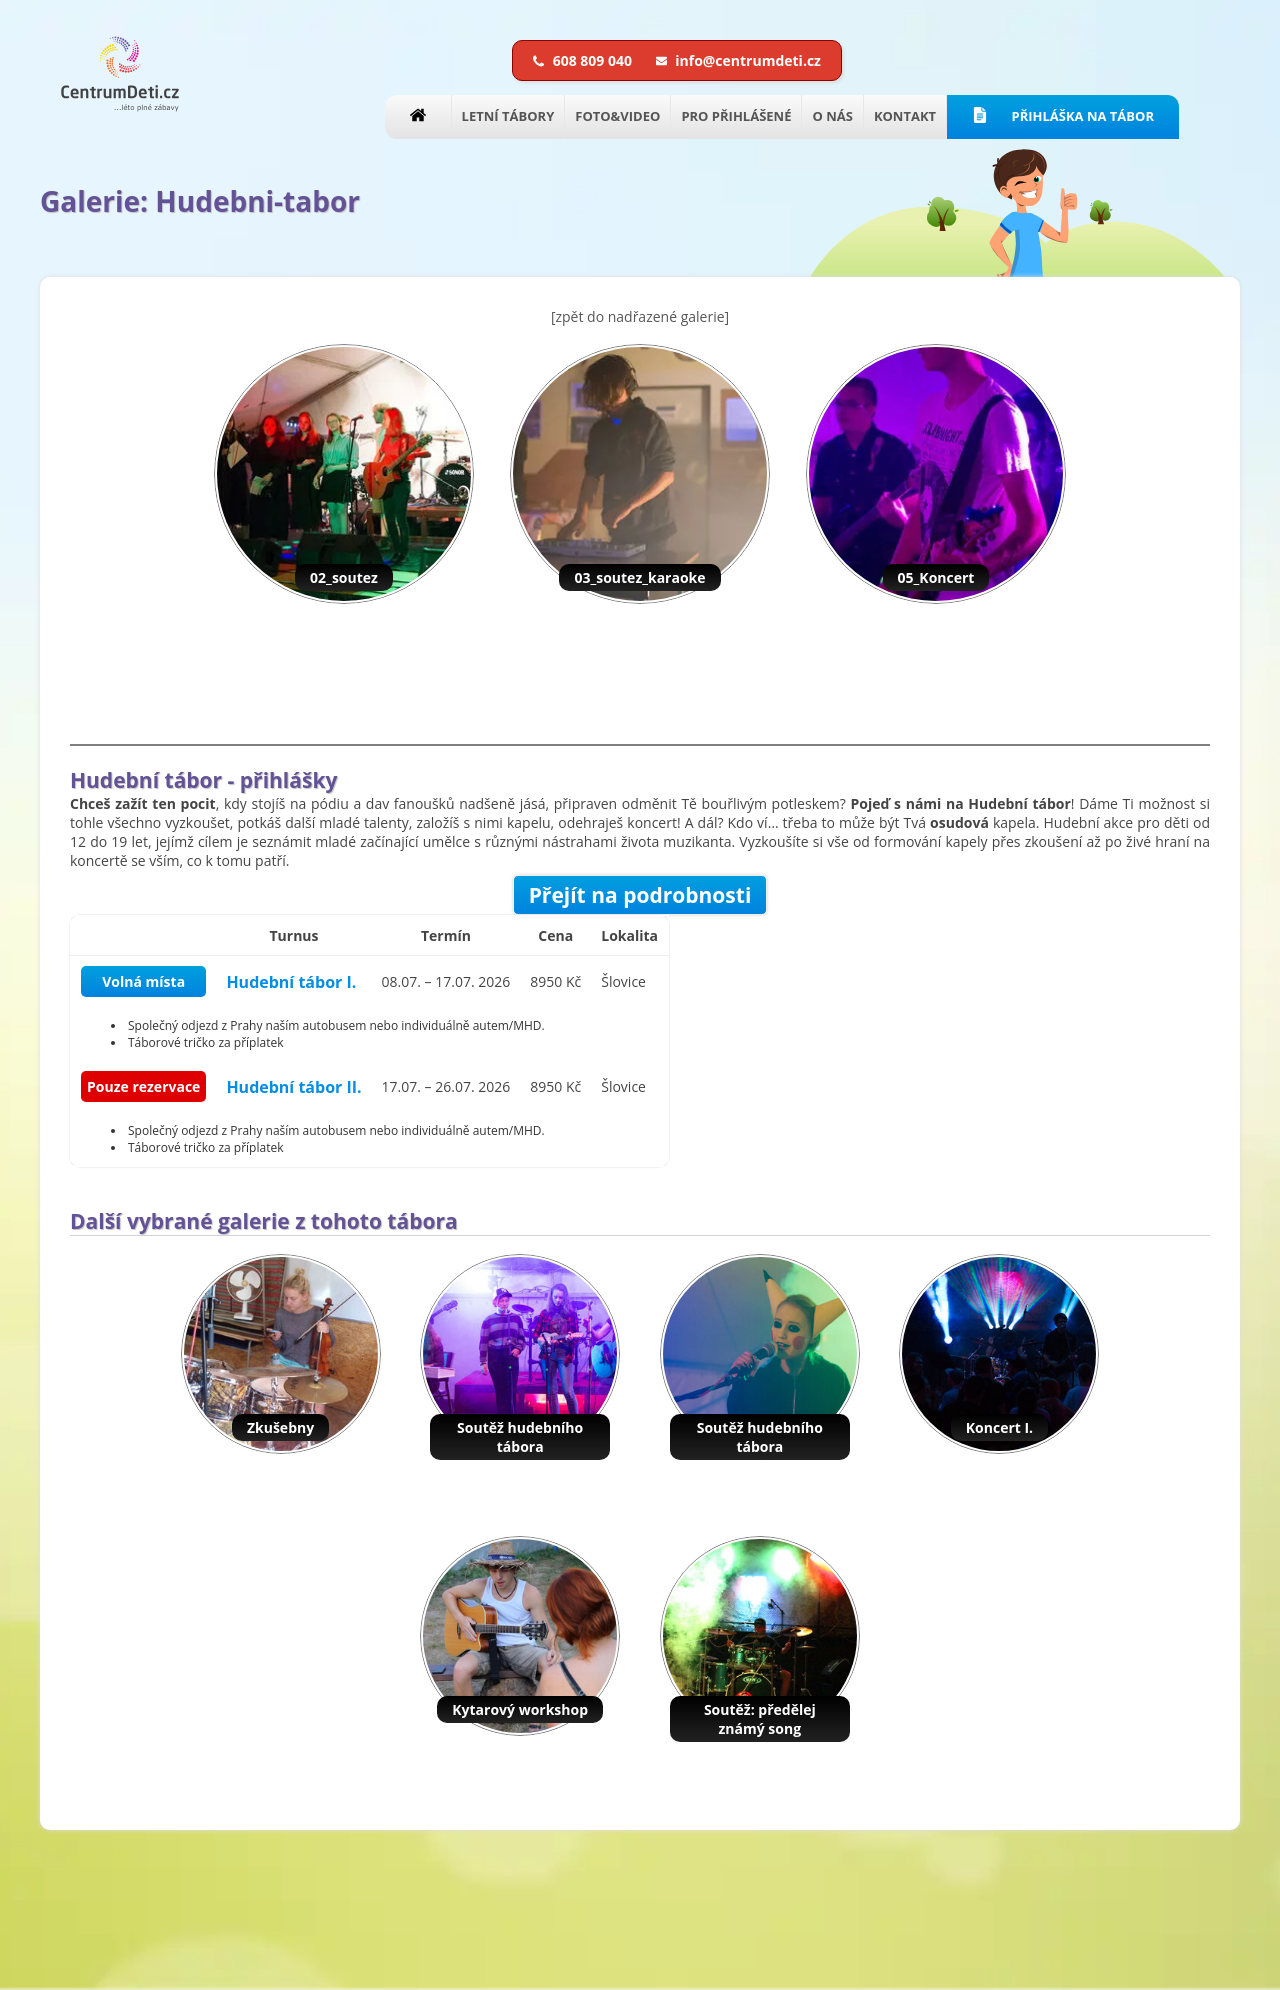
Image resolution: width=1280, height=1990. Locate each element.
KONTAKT (905, 116)
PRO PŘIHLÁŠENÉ (736, 116)
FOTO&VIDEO (617, 116)
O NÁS (832, 116)
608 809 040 (584, 60)
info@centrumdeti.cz (738, 60)
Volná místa (143, 981)
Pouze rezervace (143, 1086)
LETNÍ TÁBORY (508, 116)
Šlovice (623, 981)
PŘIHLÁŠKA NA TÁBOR (1063, 116)
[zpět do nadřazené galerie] (640, 316)
